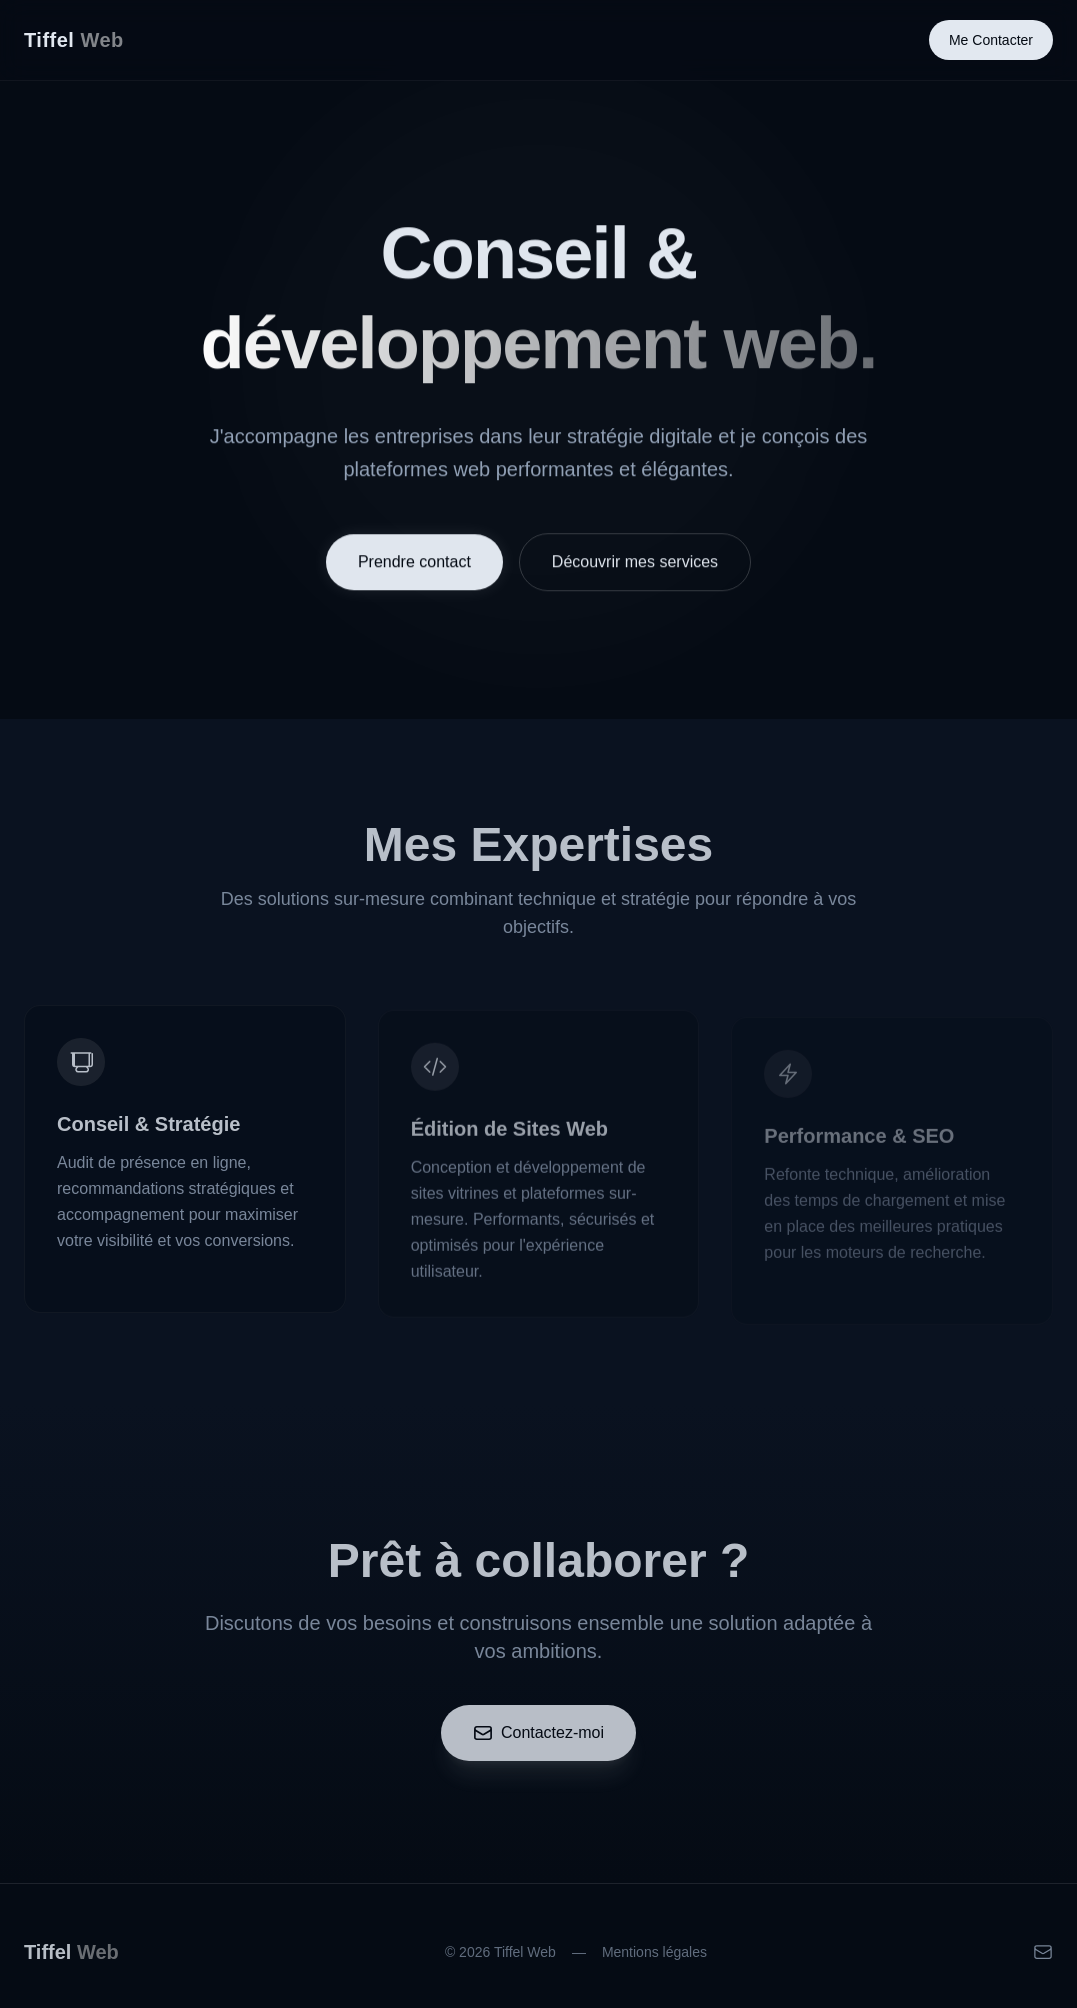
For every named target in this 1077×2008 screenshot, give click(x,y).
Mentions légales (654, 1958)
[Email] (1043, 1958)
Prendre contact (414, 563)
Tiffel (74, 40)
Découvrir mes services (635, 563)
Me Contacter (991, 40)
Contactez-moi (538, 1739)
